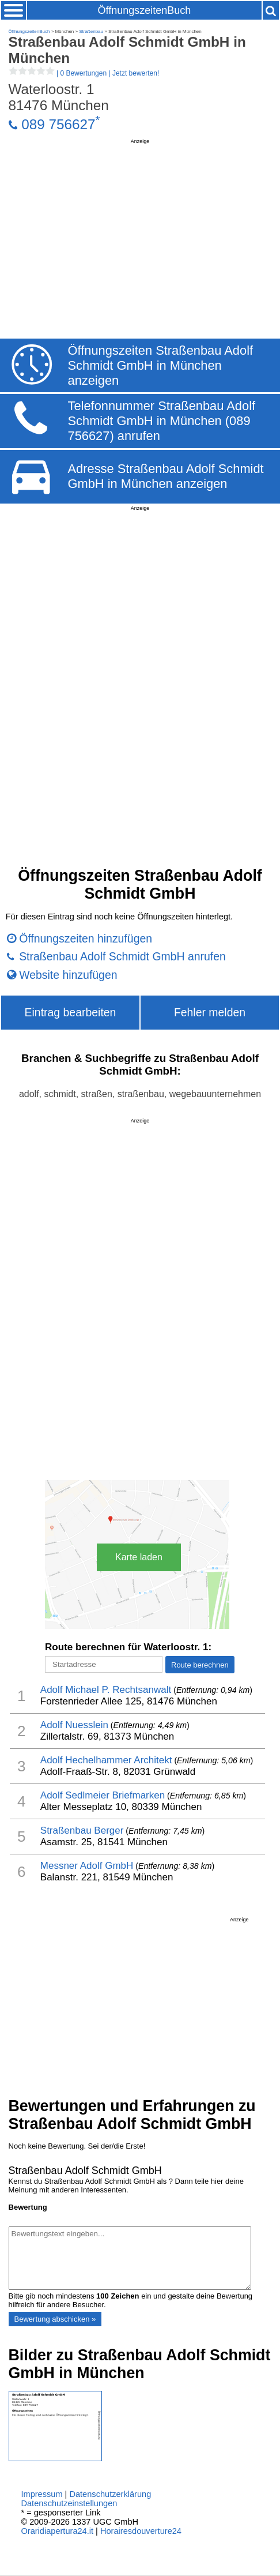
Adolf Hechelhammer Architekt (106, 1760)
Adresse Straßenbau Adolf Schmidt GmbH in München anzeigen (165, 476)
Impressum (41, 2494)
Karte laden (138, 1557)
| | (84, 73)
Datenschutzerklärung (110, 2494)
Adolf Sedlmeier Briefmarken (102, 1795)
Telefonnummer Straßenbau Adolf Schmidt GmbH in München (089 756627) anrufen (161, 421)
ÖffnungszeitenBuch (144, 10)
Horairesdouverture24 (140, 2531)
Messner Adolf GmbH (87, 1865)
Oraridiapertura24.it (57, 2531)
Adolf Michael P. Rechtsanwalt (105, 1689)
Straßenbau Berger (82, 1830)
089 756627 (58, 124)
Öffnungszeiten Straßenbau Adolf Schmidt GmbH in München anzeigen (160, 365)
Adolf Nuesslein (74, 1724)
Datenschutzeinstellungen (69, 2503)
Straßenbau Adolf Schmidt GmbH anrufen (122, 956)
